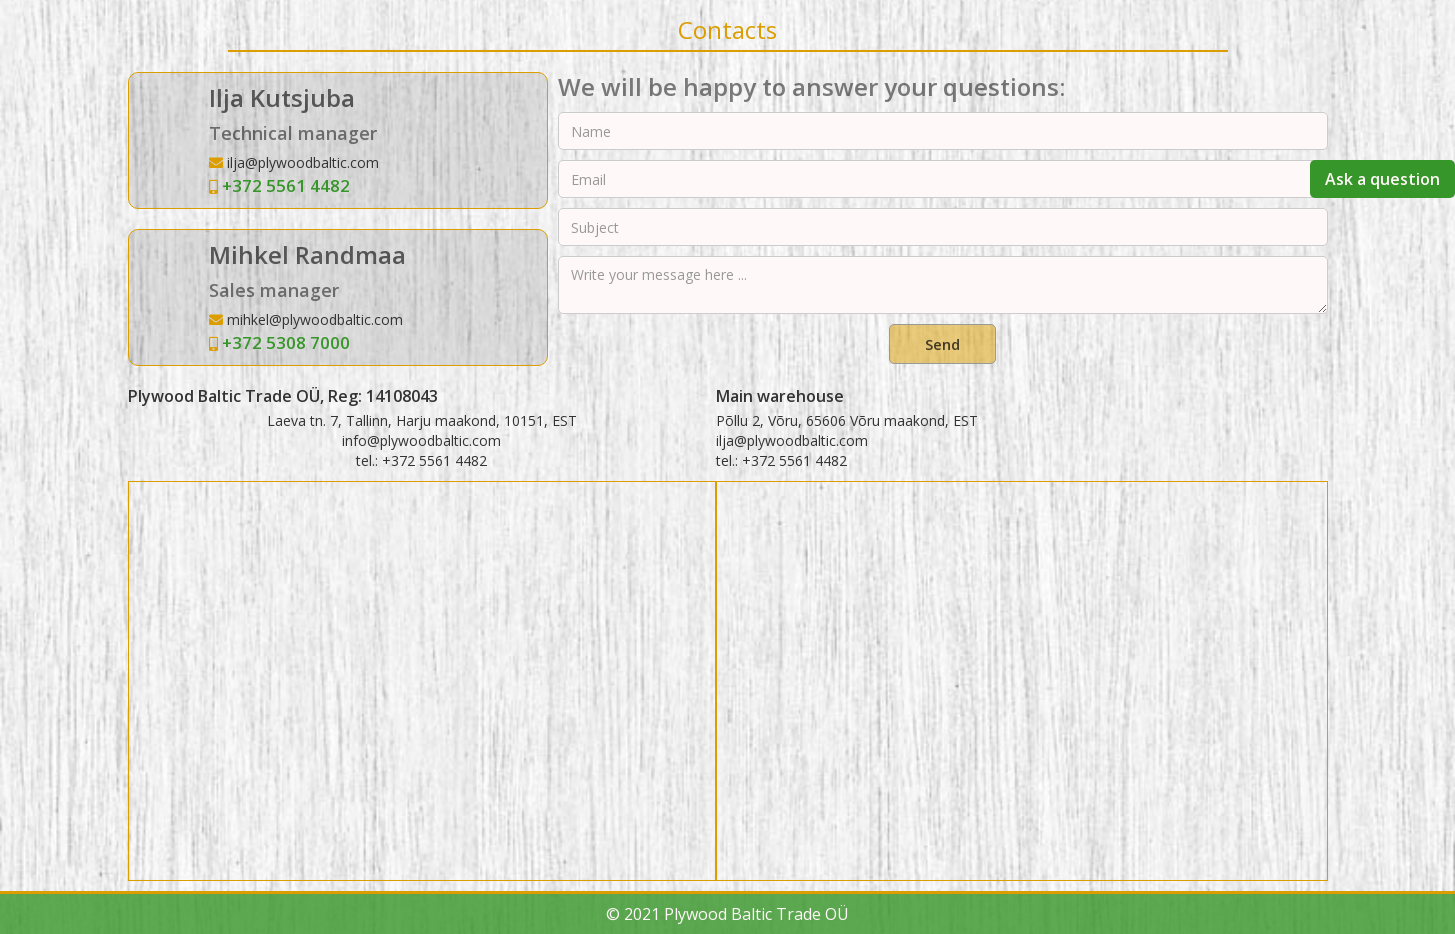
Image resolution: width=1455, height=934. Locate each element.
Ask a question (1382, 179)
